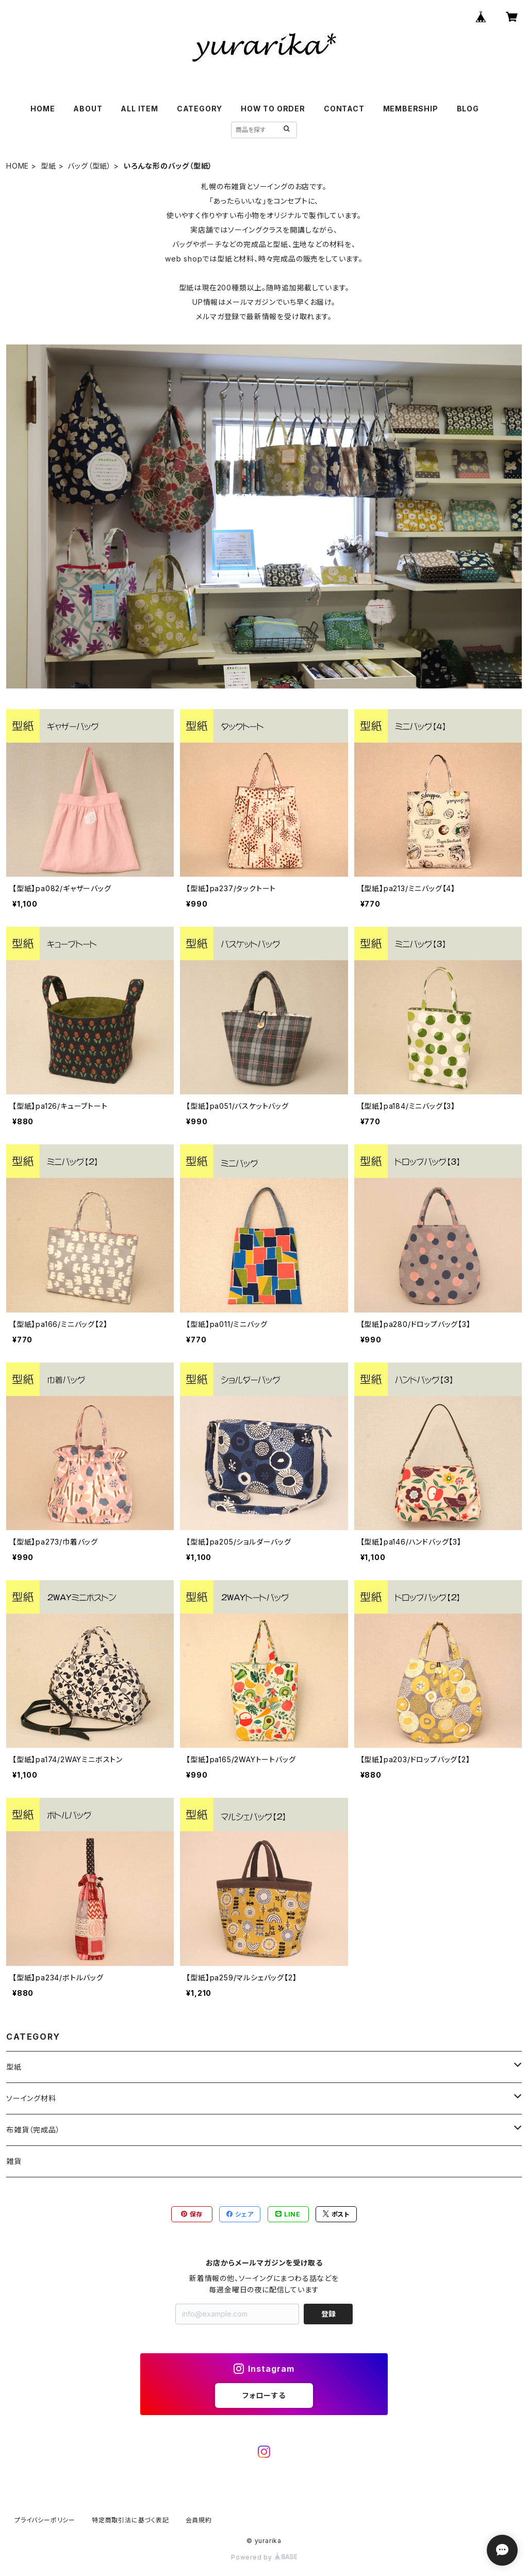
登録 (328, 2313)
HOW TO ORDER (273, 108)
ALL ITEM (139, 108)
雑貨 (14, 2161)
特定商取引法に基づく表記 (130, 2520)
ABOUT (87, 108)
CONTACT (344, 108)
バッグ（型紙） (89, 165)
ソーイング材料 (31, 2098)
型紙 (48, 165)
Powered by (264, 2557)
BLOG (468, 108)
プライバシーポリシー (44, 2520)
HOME (42, 108)
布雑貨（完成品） (33, 2129)
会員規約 (199, 2520)
